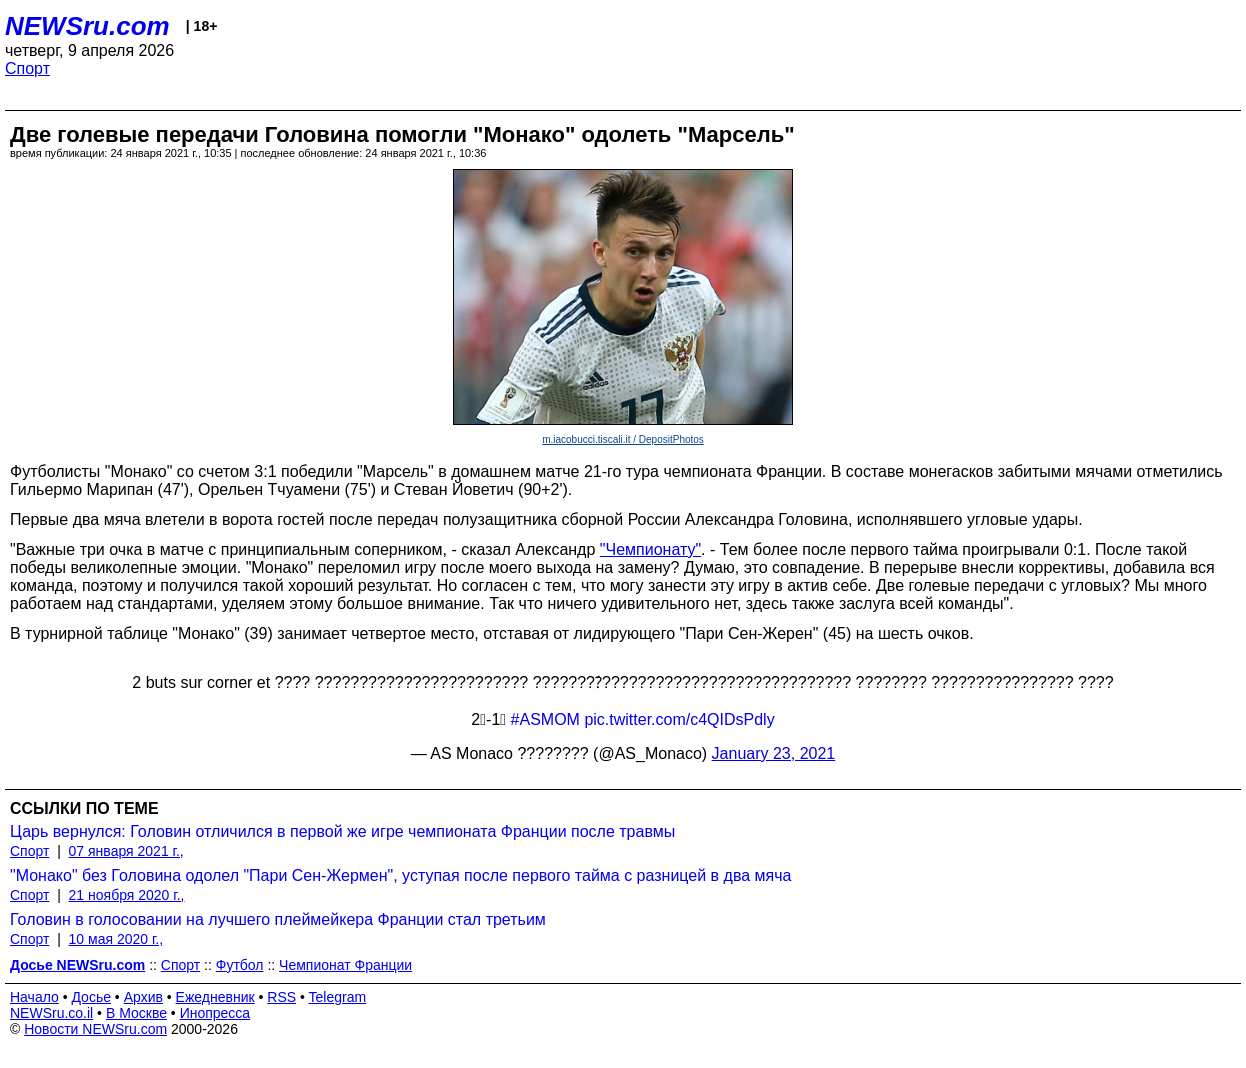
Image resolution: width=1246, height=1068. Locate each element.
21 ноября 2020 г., (127, 895)
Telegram (338, 997)
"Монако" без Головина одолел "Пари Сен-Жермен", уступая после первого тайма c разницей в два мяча (400, 875)
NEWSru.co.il (51, 1013)
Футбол (240, 965)
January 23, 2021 (774, 753)
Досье (91, 997)
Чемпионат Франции (345, 965)
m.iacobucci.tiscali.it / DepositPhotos (623, 439)
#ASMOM (545, 719)
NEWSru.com (87, 26)
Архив (143, 997)
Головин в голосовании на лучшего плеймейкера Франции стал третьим (278, 919)
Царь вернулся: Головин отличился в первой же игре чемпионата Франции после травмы (342, 831)
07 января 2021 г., (126, 851)
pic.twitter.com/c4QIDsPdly (679, 719)
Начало (34, 997)
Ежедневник (215, 997)
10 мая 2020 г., (116, 939)
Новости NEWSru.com (95, 1029)
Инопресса (215, 1013)
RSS (281, 997)
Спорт (27, 68)
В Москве (136, 1013)
